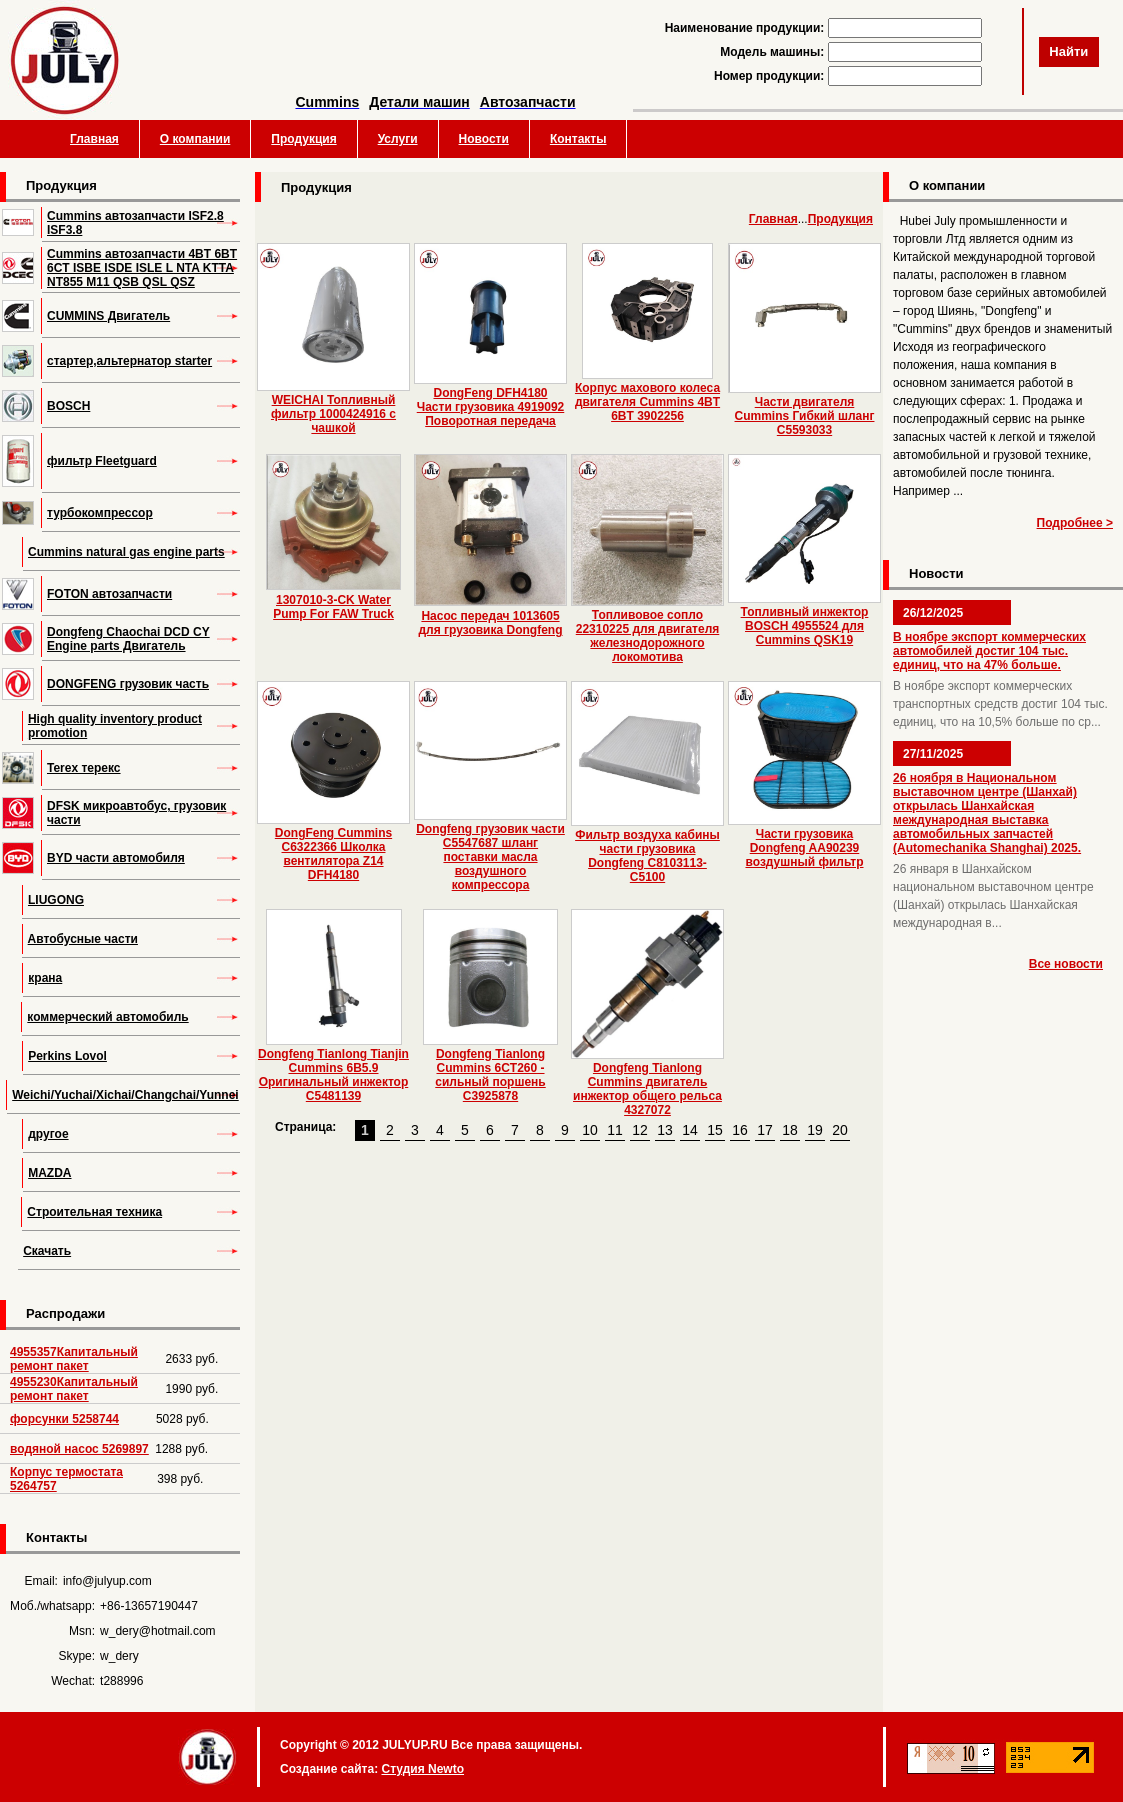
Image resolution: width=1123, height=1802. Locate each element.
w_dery (119, 1656)
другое (48, 1134)
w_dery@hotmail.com (158, 1631)
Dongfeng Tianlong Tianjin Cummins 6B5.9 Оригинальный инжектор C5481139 (333, 1075)
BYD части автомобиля (116, 858)
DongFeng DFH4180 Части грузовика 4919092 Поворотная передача (491, 407)
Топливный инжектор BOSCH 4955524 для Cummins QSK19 (805, 626)
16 (740, 1130)
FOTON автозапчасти (109, 594)
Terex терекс (84, 768)
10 (590, 1130)
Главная (94, 139)
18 (790, 1130)
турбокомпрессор (100, 513)
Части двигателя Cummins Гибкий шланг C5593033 (805, 416)
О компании (195, 139)
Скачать (47, 1251)
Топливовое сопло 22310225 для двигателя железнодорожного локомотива (648, 636)
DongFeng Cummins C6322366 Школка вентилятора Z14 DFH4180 (333, 854)
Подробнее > (1075, 523)
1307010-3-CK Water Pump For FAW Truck (333, 607)
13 (665, 1130)
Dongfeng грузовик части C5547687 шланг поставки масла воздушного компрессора (490, 857)
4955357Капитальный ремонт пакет (74, 1359)
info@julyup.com (107, 1581)
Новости (484, 139)
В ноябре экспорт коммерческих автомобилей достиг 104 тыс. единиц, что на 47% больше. (989, 651)
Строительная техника (94, 1212)
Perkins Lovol (67, 1056)
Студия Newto (422, 1769)
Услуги (398, 139)
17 (765, 1130)
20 (840, 1130)
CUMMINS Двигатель (108, 316)
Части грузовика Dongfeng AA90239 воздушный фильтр (804, 848)
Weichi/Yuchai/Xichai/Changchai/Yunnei (125, 1095)
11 (615, 1130)
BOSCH (68, 406)
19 (815, 1130)
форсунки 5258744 (64, 1419)
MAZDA (49, 1173)
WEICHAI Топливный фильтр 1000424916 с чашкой (333, 414)
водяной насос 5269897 (79, 1449)
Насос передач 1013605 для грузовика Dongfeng (490, 623)
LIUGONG (56, 900)
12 (640, 1130)
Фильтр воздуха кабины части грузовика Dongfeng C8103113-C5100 (647, 856)
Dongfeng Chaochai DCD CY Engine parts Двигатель (128, 639)
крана (45, 978)
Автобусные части (83, 939)
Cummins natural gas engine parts (126, 552)
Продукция (303, 139)
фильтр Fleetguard (102, 461)
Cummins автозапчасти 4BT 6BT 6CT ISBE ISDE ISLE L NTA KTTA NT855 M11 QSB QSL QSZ (142, 268)
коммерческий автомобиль (107, 1017)
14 (690, 1130)
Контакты (578, 139)
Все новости (1066, 964)
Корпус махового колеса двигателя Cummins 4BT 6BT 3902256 (647, 402)
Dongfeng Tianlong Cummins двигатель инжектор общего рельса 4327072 (647, 1089)
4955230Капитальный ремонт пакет (74, 1389)
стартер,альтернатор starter (129, 361)
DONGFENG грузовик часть (128, 684)
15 (715, 1130)
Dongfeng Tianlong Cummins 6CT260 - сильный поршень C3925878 (490, 1075)
